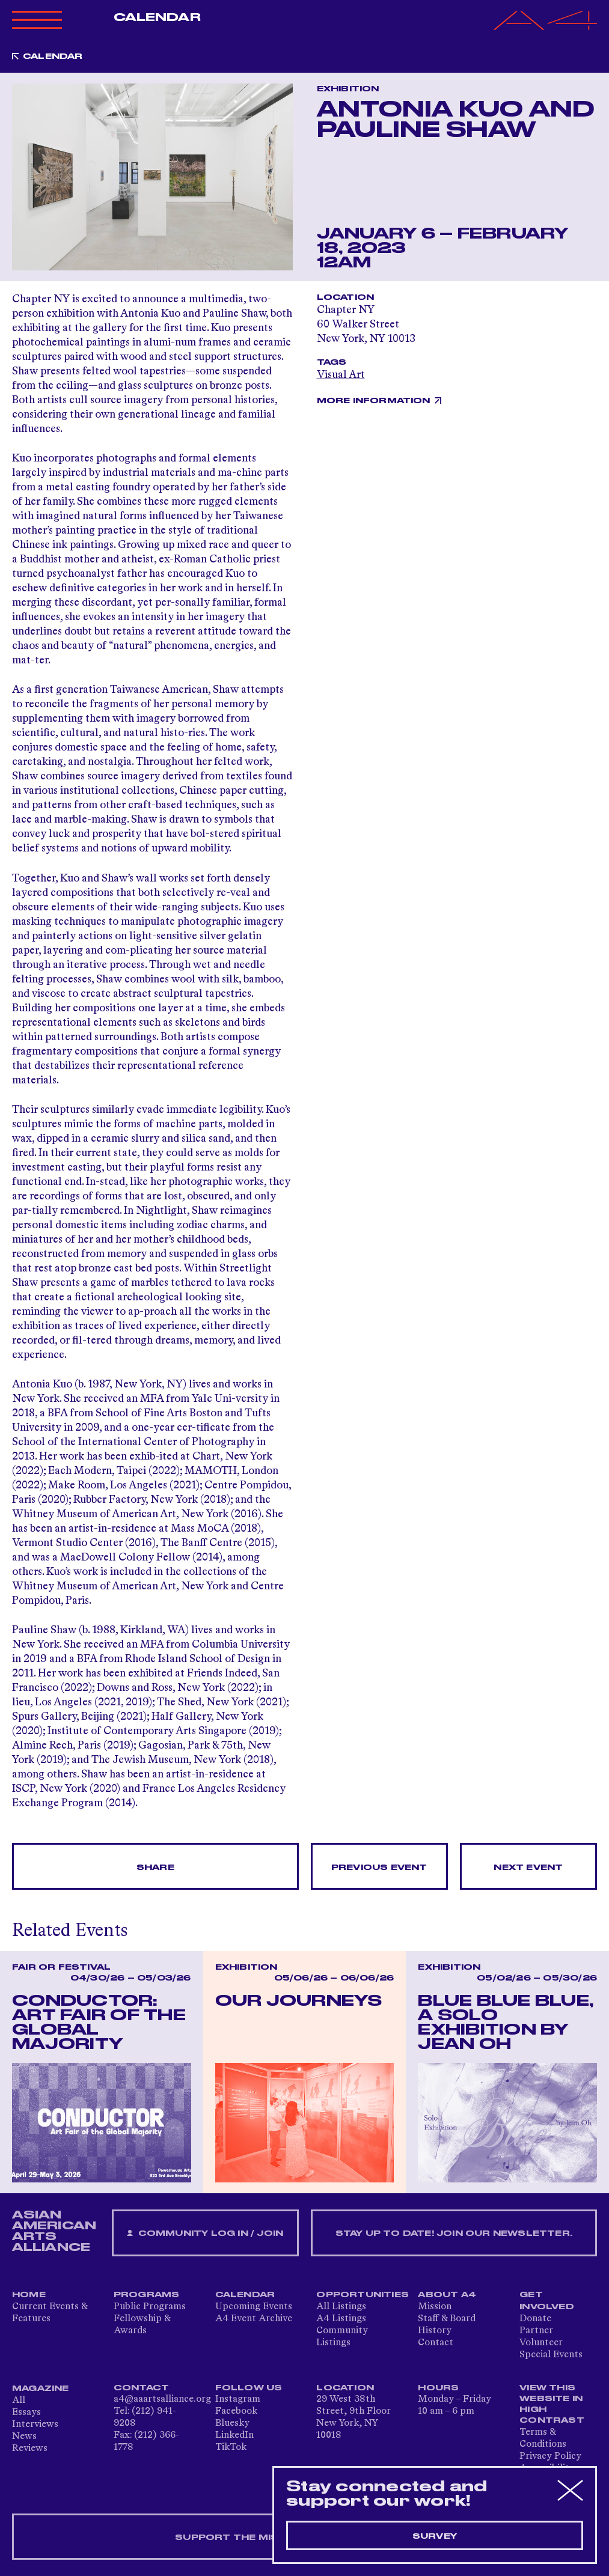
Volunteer (541, 2343)
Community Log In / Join (205, 2234)
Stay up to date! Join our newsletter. (453, 2233)
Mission (434, 2307)
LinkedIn (234, 2435)
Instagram (237, 2399)
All (18, 2400)
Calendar (157, 17)
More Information (373, 400)
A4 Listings (341, 2319)
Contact (435, 2343)
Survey (434, 2536)
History (434, 2331)
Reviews (29, 2448)
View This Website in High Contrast (551, 2404)
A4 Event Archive (253, 2319)
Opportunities (362, 2294)
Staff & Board (447, 2319)
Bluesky (232, 2423)
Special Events (551, 2355)
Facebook (236, 2411)
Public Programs (150, 2307)
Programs (147, 2294)
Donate (535, 2319)
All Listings (341, 2307)
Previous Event (379, 1867)
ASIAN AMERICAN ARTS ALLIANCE (54, 2231)
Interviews (35, 2424)
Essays (26, 2412)
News (24, 2436)
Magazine (40, 2388)
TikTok (230, 2447)
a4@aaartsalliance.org (162, 2399)
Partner (536, 2331)
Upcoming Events (253, 2307)
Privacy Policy (550, 2456)
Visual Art (341, 375)
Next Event (528, 1867)
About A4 (447, 2294)
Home (29, 2294)
